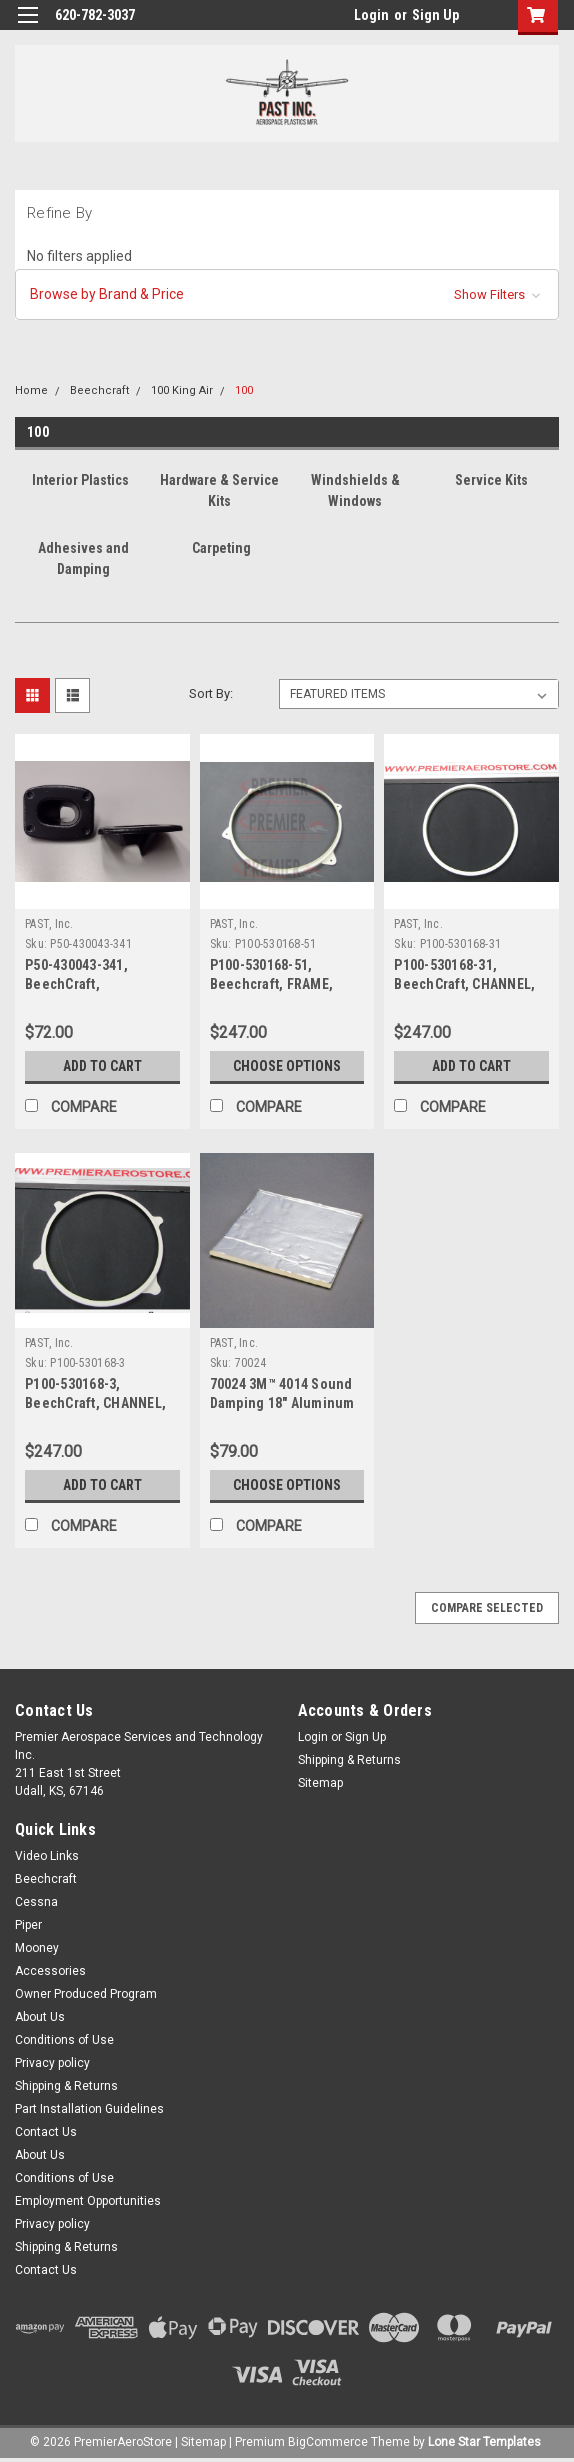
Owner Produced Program (86, 1994)
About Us (40, 2017)
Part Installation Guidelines (89, 2109)
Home (31, 390)
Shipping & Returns (349, 1760)
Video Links (47, 1856)
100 (244, 390)
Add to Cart (102, 1066)
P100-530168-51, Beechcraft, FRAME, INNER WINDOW (272, 984)
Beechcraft (99, 390)
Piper (28, 1925)
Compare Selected (487, 1608)
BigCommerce (328, 2442)
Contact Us (46, 2132)
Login (371, 15)
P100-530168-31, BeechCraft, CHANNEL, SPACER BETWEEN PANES (470, 984)
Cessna (36, 1902)
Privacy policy (52, 2063)
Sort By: (211, 693)
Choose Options (287, 1066)
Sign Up (435, 15)
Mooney (37, 1948)
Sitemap (320, 1783)
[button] (287, 294)
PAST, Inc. (49, 924)
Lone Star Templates (484, 2442)
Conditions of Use (64, 2040)
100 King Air (182, 390)
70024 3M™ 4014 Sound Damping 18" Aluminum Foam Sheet (282, 1403)
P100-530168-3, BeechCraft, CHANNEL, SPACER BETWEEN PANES (101, 1403)
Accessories (50, 1971)
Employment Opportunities (88, 2201)
